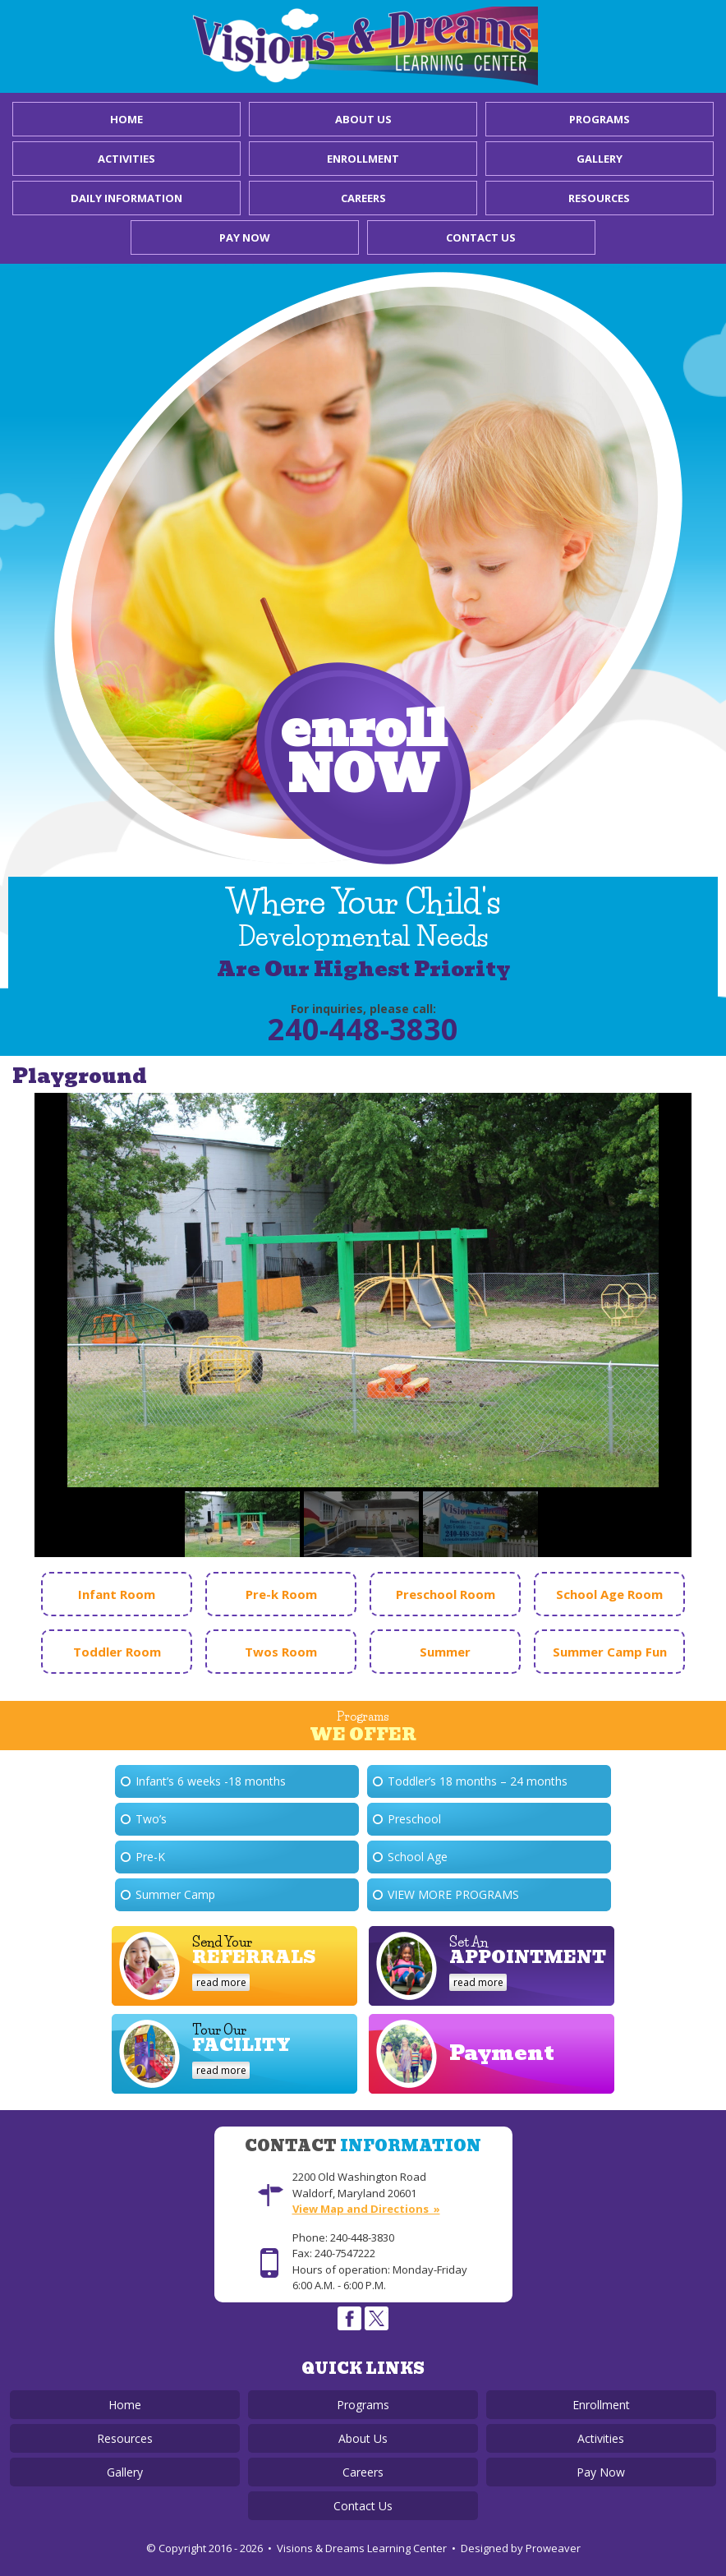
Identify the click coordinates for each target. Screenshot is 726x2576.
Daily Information (126, 198)
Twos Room (281, 1651)
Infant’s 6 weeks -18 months (211, 1781)
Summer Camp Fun (610, 1651)
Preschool (414, 1819)
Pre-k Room (281, 1594)
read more (221, 1982)
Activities (126, 158)
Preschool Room (445, 1594)
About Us (363, 119)
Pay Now (244, 237)
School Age (418, 1856)
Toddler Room (117, 1651)
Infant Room (116, 1594)
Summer (445, 1651)
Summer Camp (175, 1894)
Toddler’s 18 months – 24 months (477, 1781)
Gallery (600, 158)
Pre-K (150, 1856)
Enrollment (363, 158)
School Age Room (609, 1594)
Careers (363, 198)
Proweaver (553, 2548)
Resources (599, 198)
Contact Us (481, 237)
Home (126, 119)
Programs (599, 119)
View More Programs (453, 1894)
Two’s (151, 1819)
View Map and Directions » (366, 2208)
